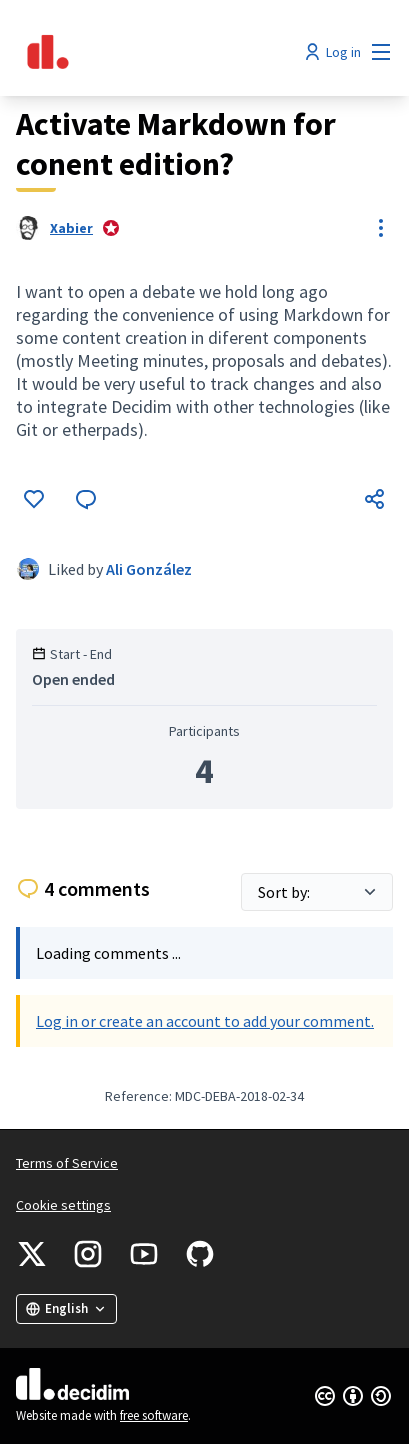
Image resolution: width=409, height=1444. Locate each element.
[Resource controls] (381, 228)
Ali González (149, 569)
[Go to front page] (155, 52)
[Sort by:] (317, 892)
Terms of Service (67, 1163)
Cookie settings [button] (63, 1205)
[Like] (34, 499)
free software (154, 1415)
